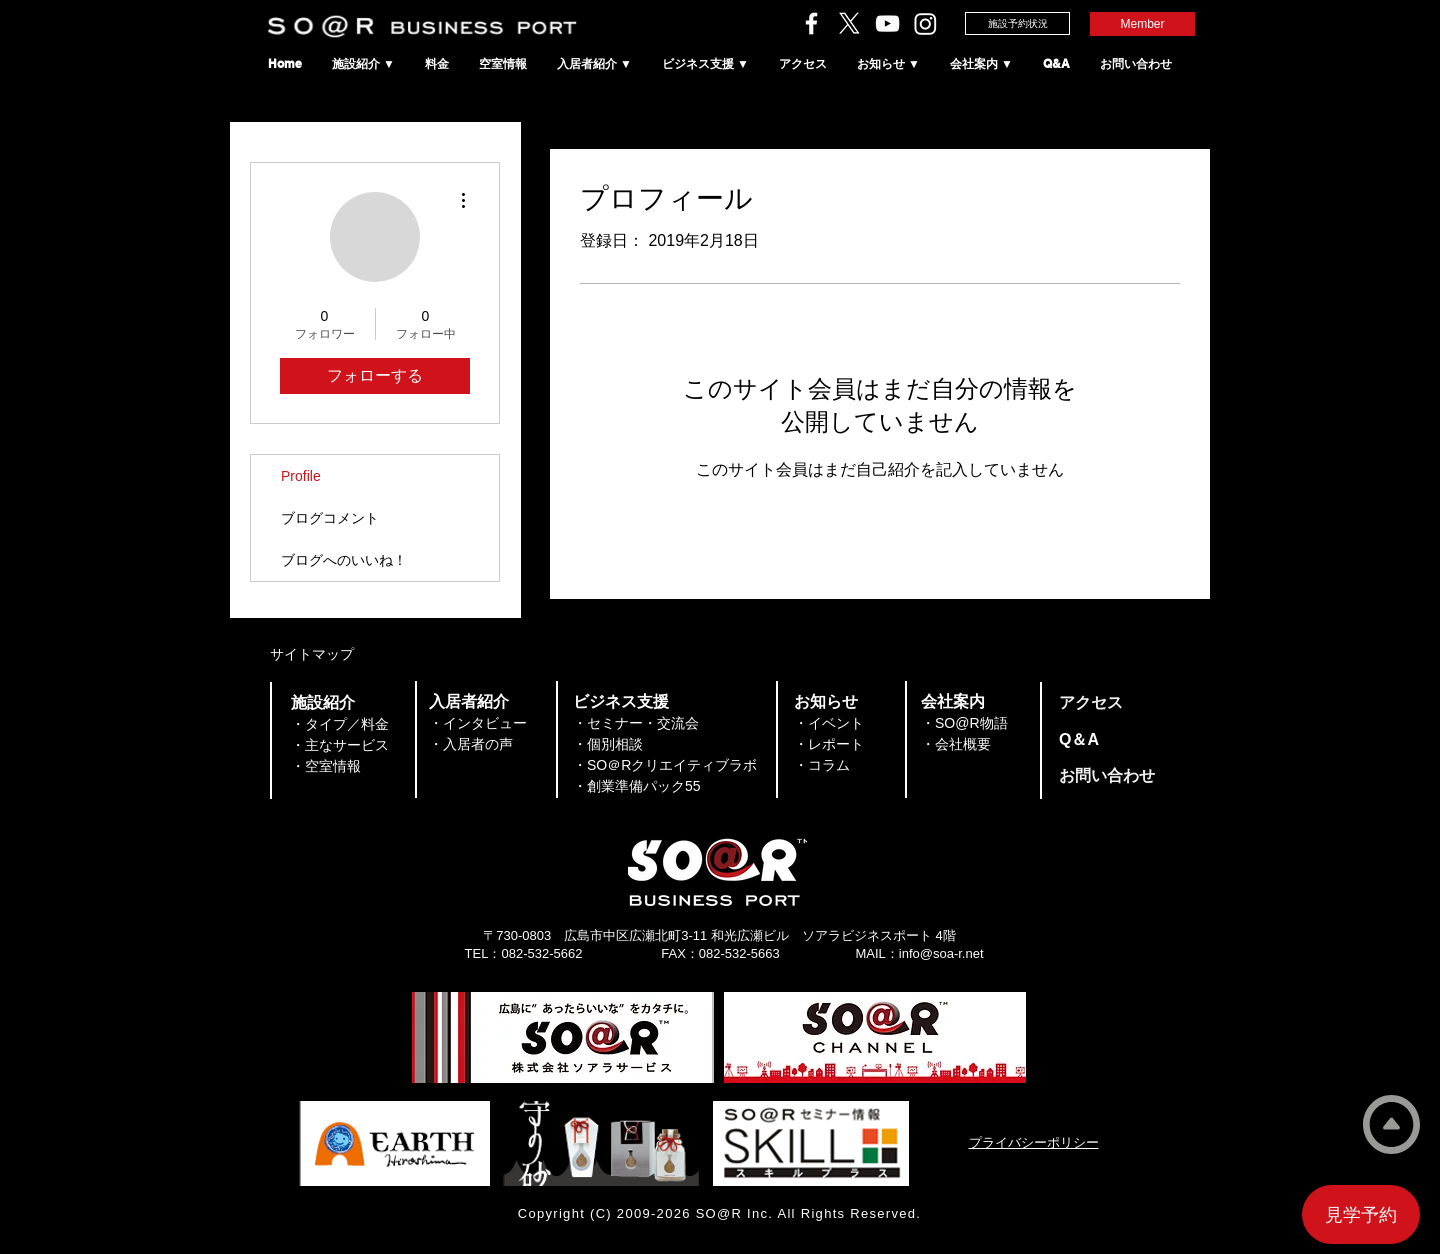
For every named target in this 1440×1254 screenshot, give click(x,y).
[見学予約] (1361, 1214)
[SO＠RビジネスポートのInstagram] (925, 23)
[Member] (1142, 24)
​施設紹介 (323, 702)
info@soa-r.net (941, 953)
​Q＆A (1079, 739)
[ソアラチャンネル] (887, 23)
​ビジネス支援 (621, 701)
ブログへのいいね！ (344, 560)
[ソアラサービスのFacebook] (811, 23)
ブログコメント (330, 518)
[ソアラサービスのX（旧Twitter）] (849, 23)
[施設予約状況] (1017, 23)
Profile (301, 476)
